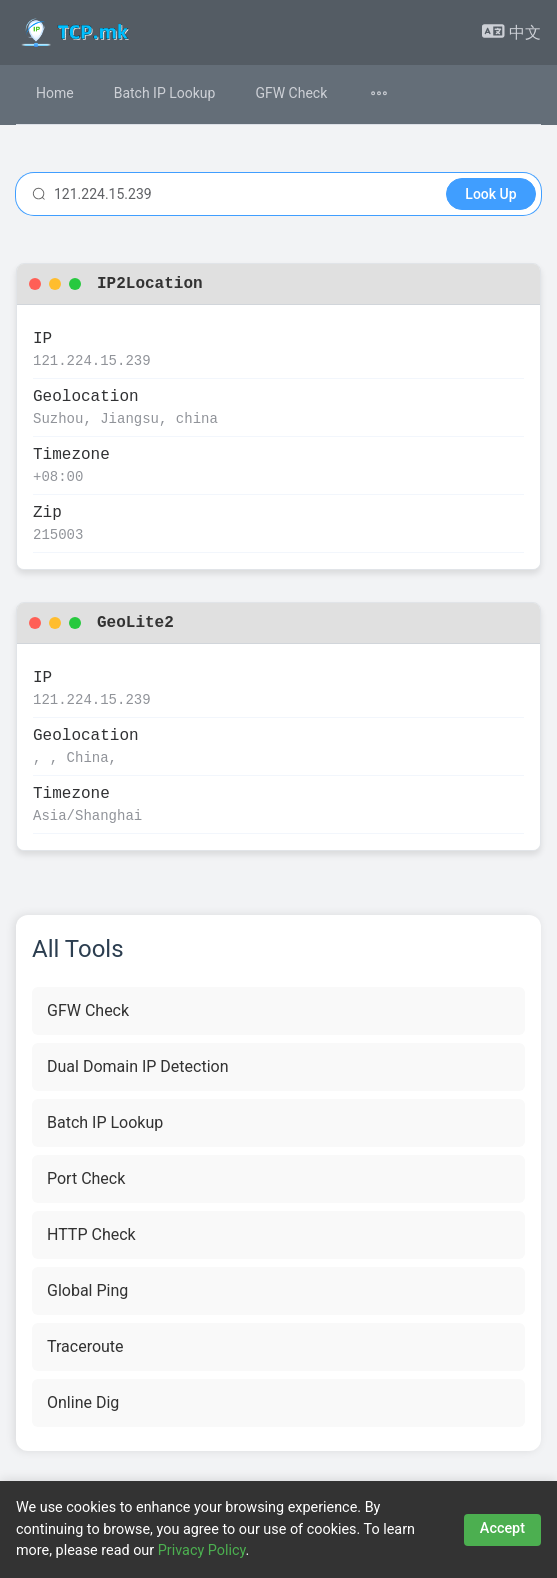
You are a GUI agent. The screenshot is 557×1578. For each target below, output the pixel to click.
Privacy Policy (202, 1550)
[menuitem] (391, 94)
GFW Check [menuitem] (291, 93)
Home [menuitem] (55, 93)
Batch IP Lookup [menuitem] (165, 93)
